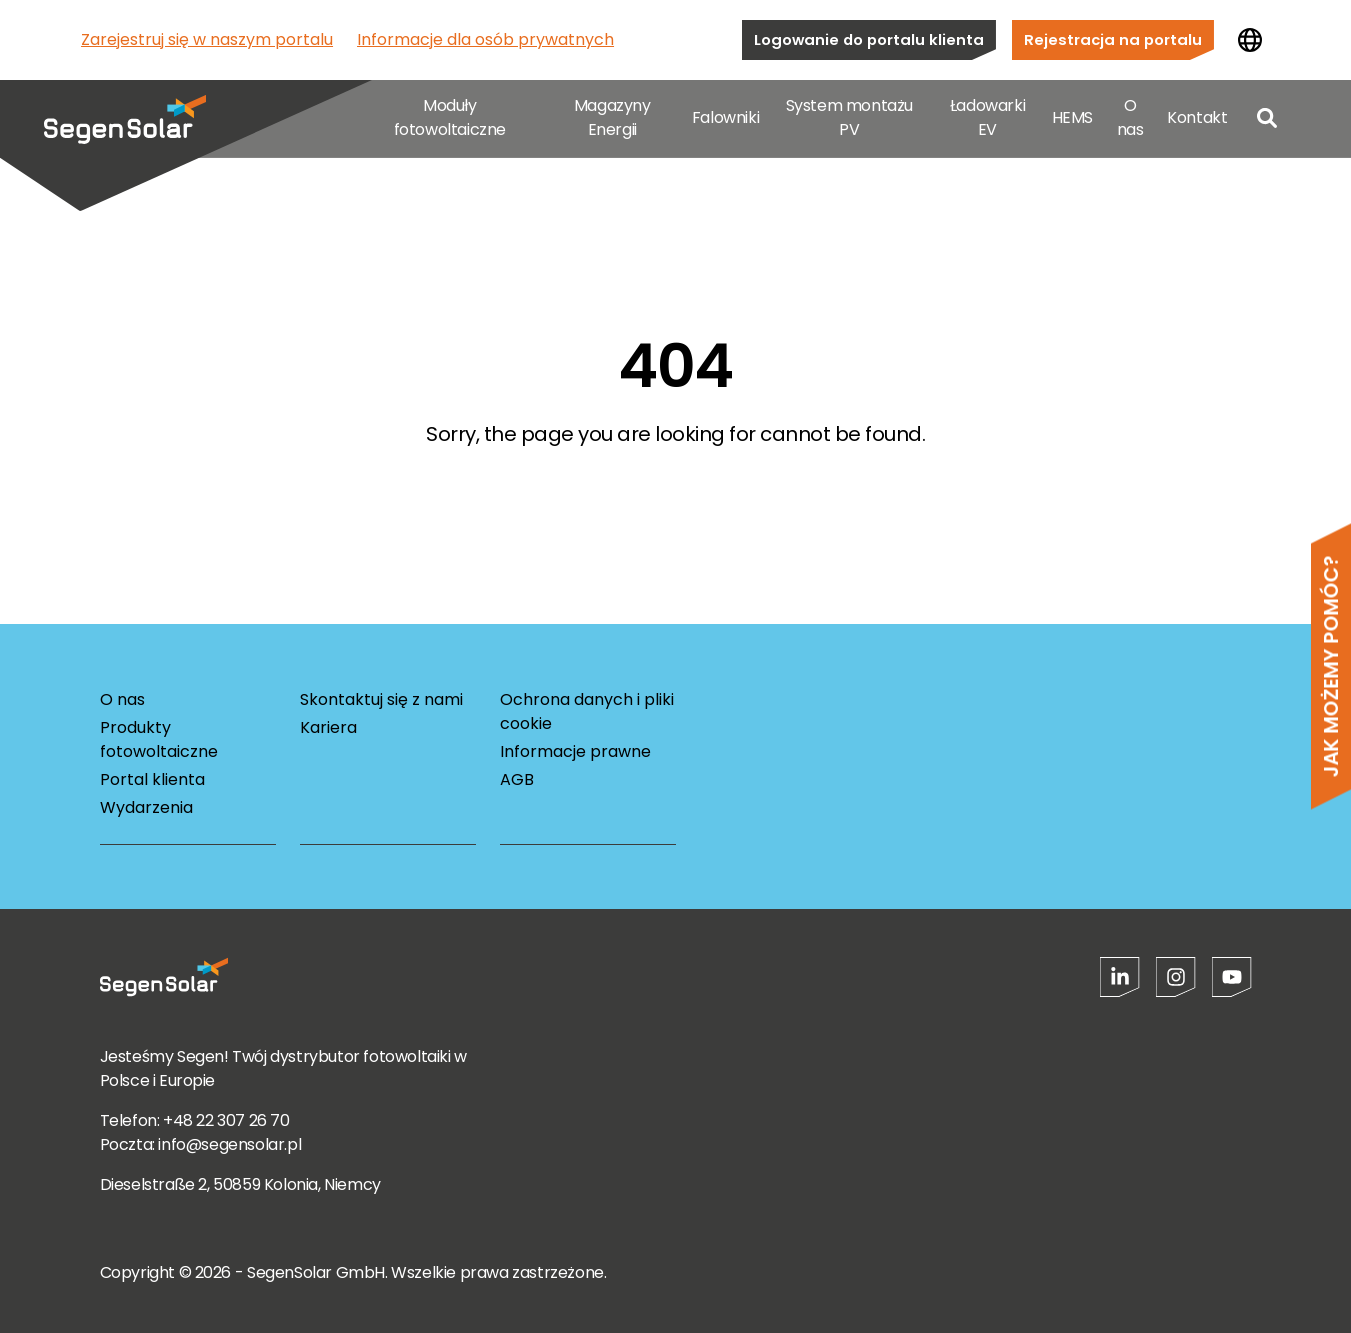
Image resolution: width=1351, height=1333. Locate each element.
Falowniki (725, 119)
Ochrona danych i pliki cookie (587, 711)
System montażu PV (849, 119)
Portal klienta (152, 779)
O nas (1130, 119)
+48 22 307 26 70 (226, 1120)
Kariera (328, 727)
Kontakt (1197, 119)
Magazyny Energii (612, 119)
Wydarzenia (146, 807)
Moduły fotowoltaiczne (450, 119)
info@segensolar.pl (229, 1144)
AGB (517, 779)
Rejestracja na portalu (1113, 39)
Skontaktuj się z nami (381, 699)
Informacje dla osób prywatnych (485, 39)
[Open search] (1267, 120)
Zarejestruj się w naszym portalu (207, 39)
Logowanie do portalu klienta (869, 39)
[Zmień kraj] (1250, 40)
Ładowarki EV (987, 119)
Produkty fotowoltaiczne (159, 739)
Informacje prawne (575, 751)
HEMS (1072, 119)
